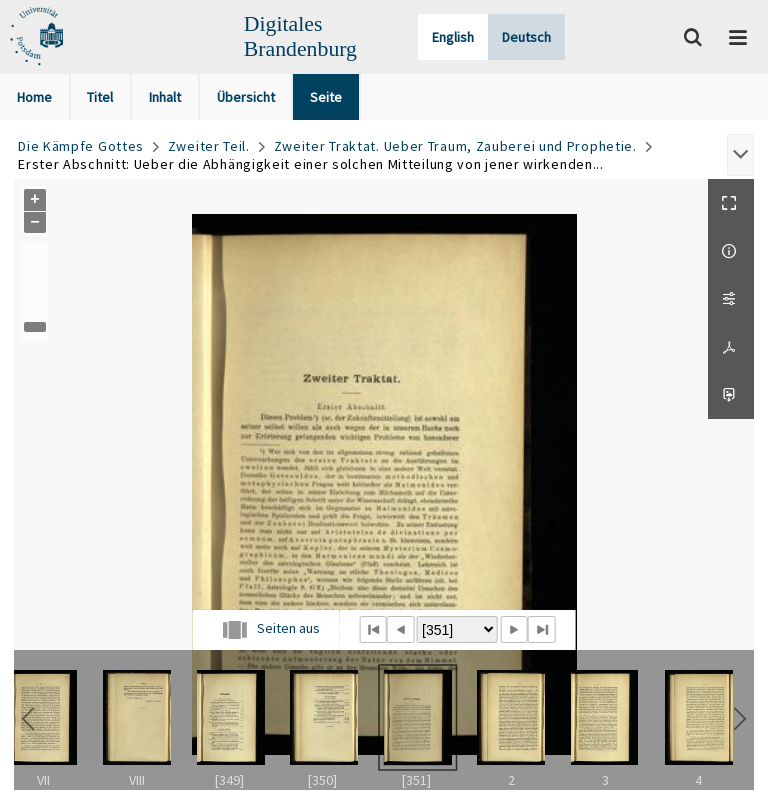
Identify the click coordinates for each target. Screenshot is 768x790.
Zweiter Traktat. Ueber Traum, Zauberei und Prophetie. (455, 146)
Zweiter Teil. (209, 146)
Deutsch (526, 37)
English (453, 37)
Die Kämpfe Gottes (81, 146)
